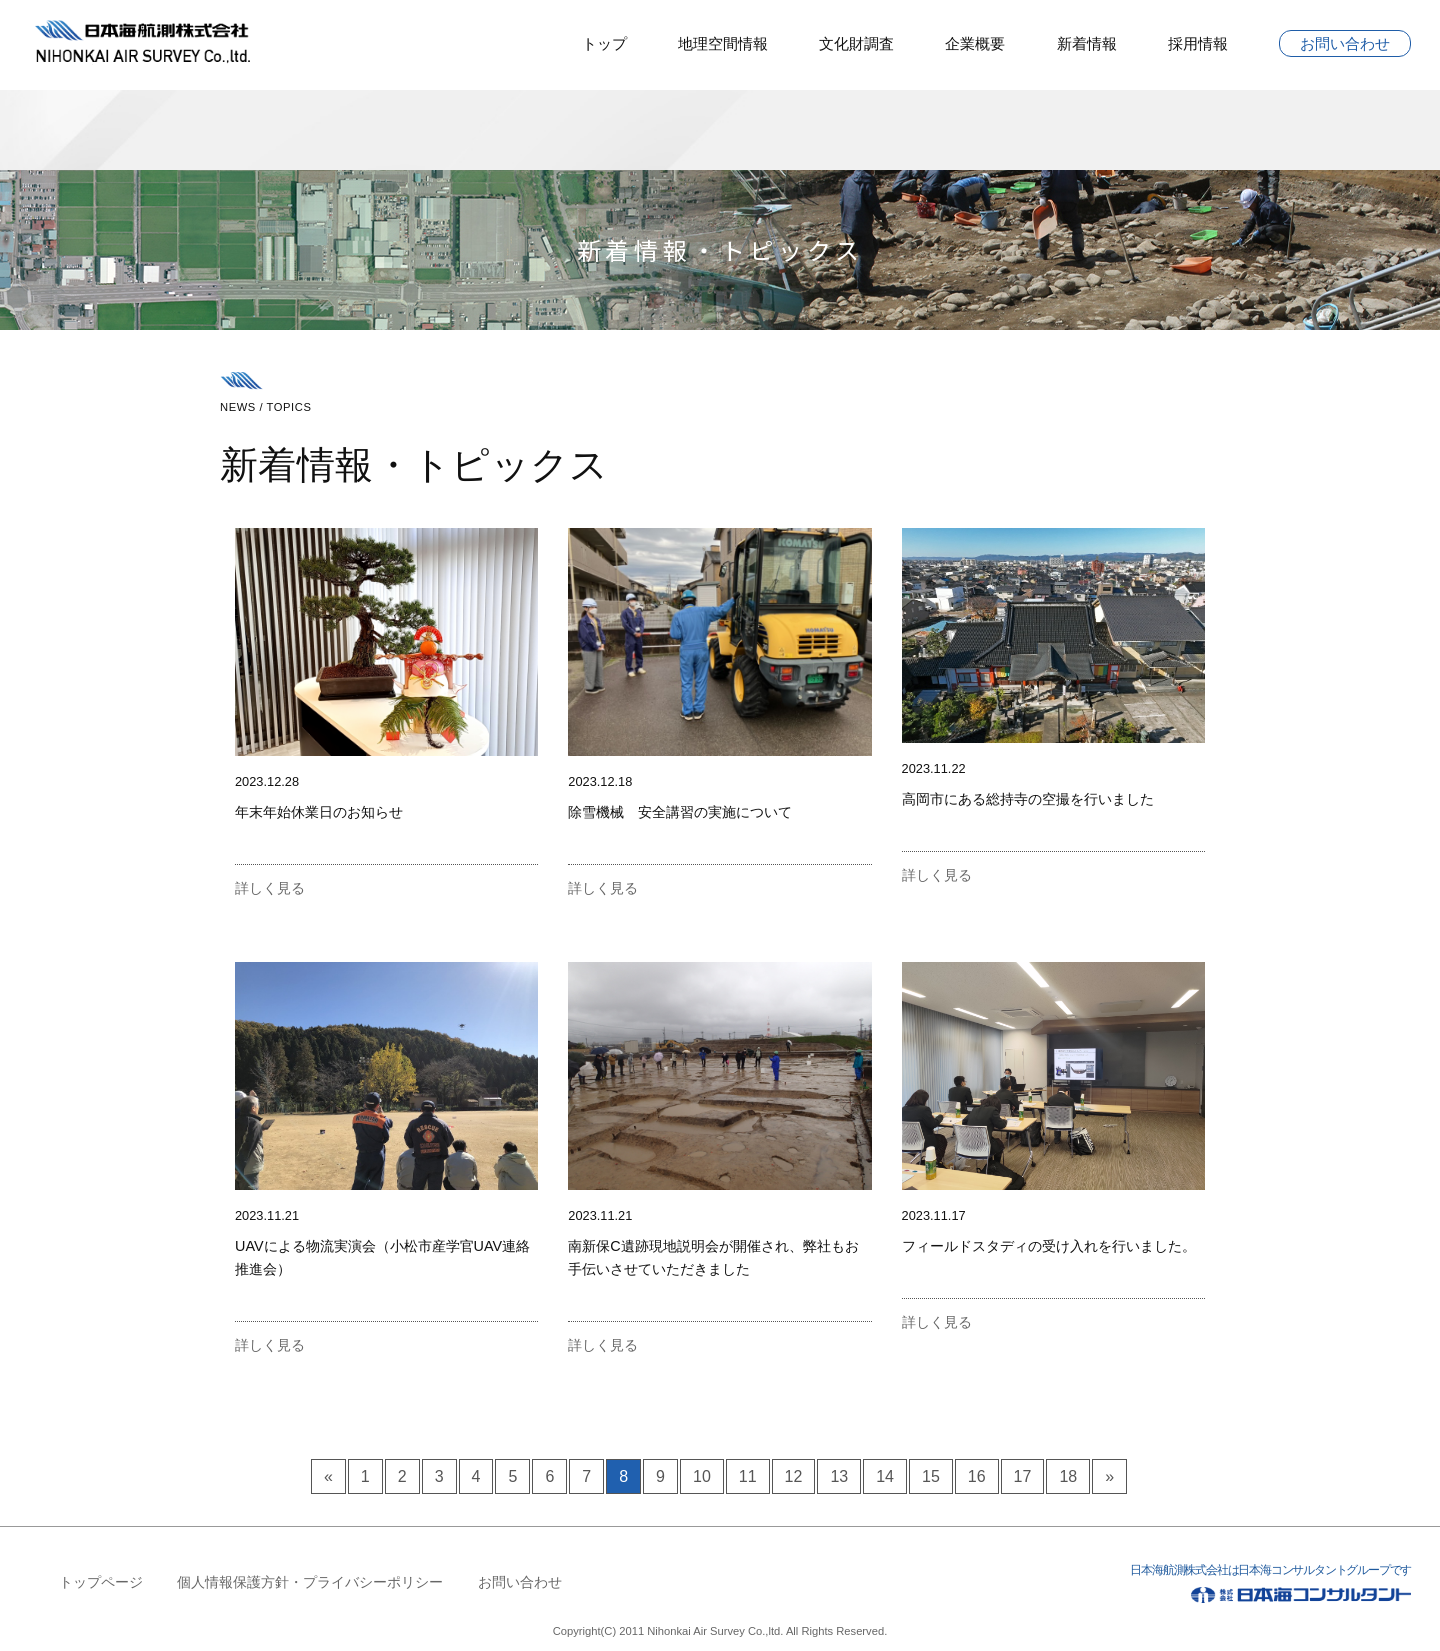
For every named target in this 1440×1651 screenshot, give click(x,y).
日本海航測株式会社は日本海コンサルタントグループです (1203, 1587)
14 (885, 1476)
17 (1023, 1476)
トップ (604, 43)
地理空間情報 (723, 43)
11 (748, 1476)
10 (702, 1476)
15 (931, 1476)
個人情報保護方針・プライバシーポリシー (310, 1582)
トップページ (101, 1582)
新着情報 (1087, 43)
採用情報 (1198, 43)
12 (794, 1476)
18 (1068, 1476)
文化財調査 (856, 43)
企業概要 (975, 43)
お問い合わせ (1345, 43)
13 (839, 1476)
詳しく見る (270, 888)
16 (977, 1476)
